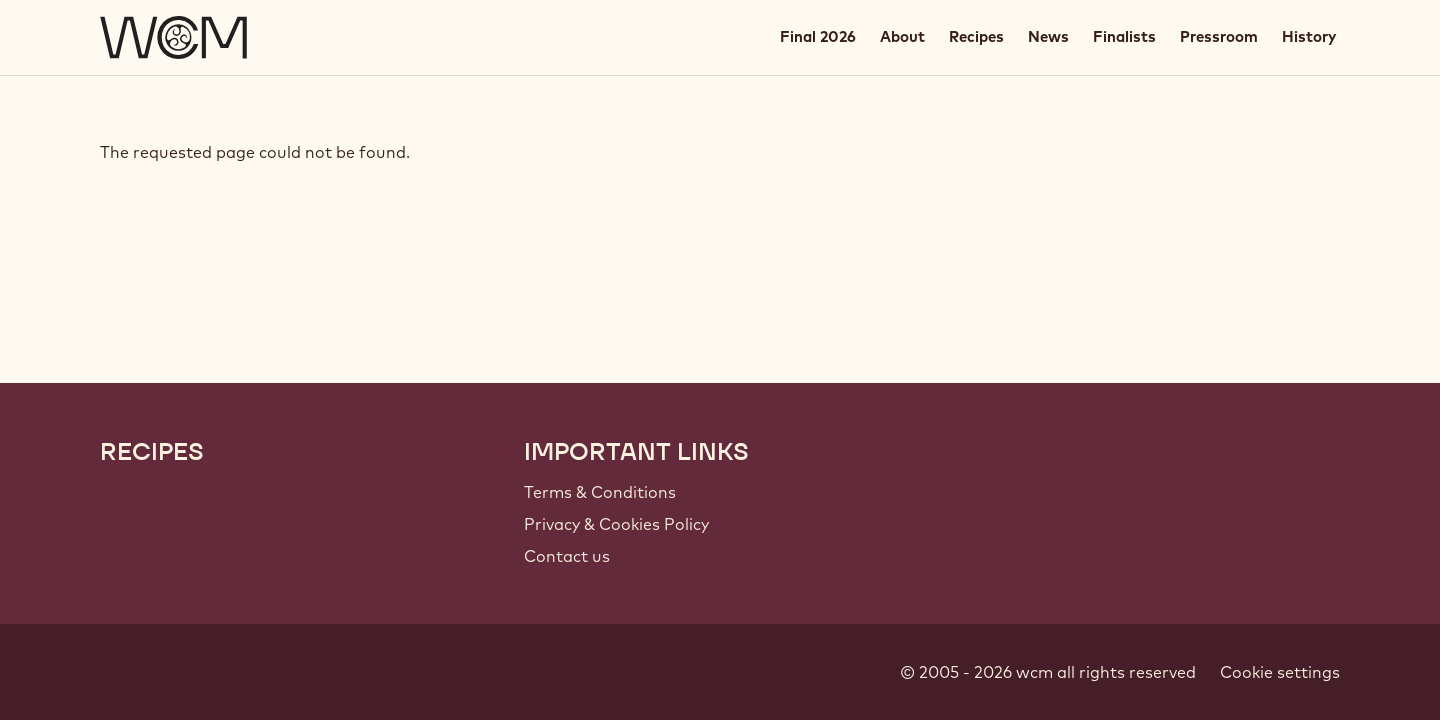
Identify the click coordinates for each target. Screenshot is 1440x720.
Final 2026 (818, 36)
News (1048, 36)
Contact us (567, 556)
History (1309, 36)
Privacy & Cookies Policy (616, 524)
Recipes (976, 36)
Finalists (1124, 36)
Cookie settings (1280, 672)
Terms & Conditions (600, 492)
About (902, 36)
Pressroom (1219, 36)
